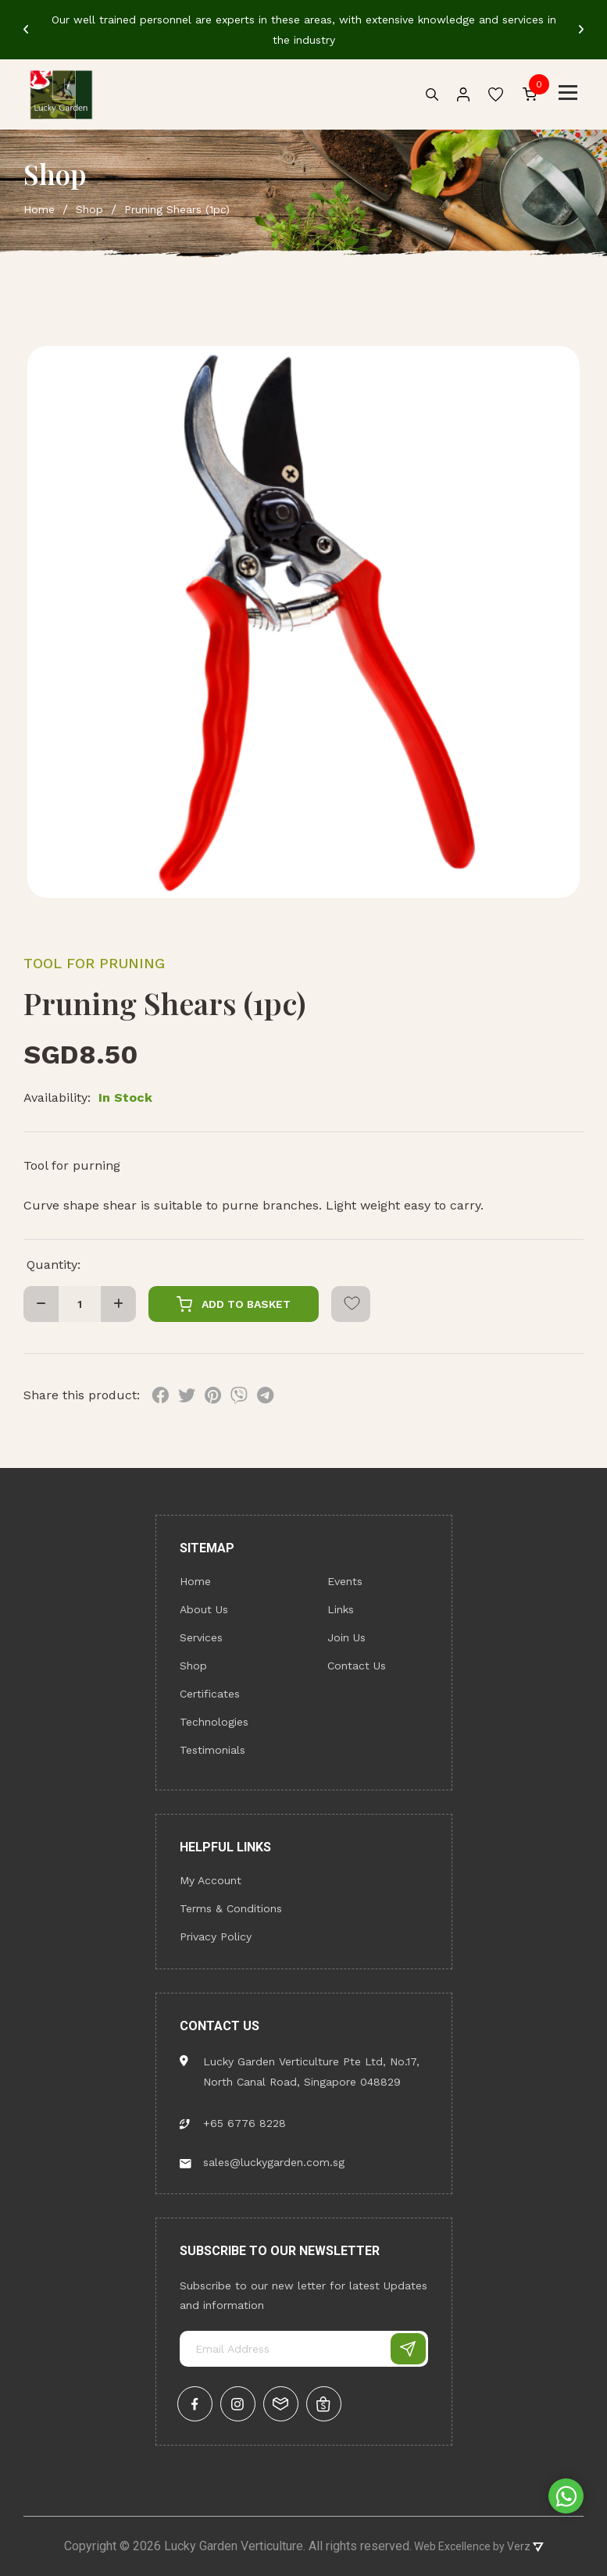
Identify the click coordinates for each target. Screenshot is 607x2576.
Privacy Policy (216, 1936)
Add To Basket (234, 1303)
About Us (204, 1609)
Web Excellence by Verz (478, 2546)
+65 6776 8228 (233, 2123)
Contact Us (356, 1665)
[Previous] (26, 29)
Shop (193, 1665)
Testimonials (212, 1750)
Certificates (210, 1693)
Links (340, 1609)
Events (344, 1581)
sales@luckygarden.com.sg (262, 2162)
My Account (210, 1880)
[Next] (581, 29)
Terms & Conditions (231, 1908)
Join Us (346, 1637)
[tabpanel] (303, 29)
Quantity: (53, 1264)
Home (195, 1581)
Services (201, 1637)
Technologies (214, 1722)
